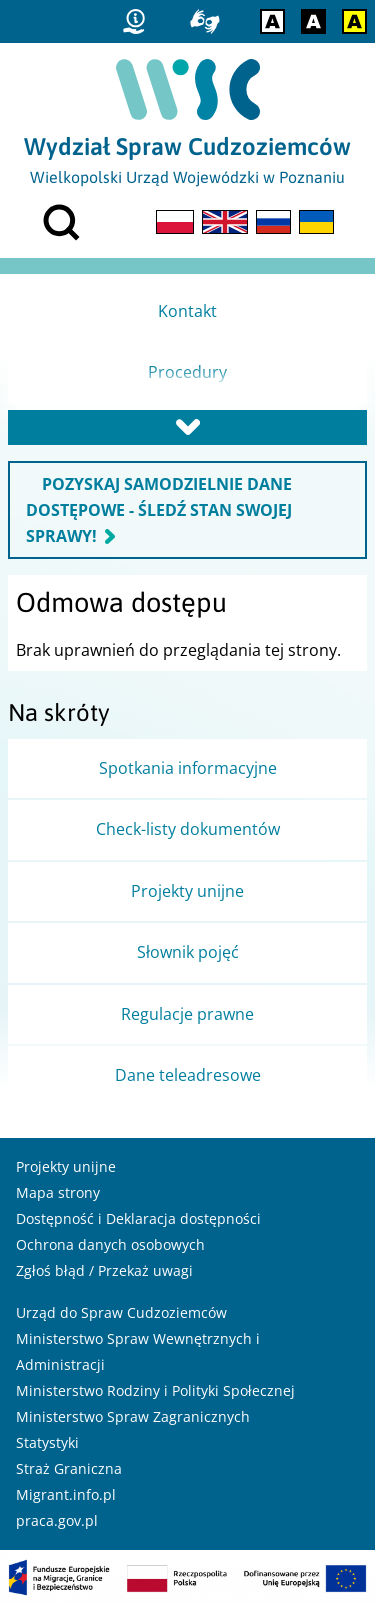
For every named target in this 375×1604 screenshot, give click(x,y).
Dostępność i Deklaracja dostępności (138, 1218)
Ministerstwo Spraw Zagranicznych (133, 1416)
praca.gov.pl (57, 1520)
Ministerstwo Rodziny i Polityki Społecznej (155, 1390)
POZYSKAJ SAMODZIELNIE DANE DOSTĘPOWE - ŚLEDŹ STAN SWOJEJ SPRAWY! (159, 510)
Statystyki (47, 1442)
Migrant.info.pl (66, 1494)
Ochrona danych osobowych (110, 1244)
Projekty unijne (66, 1166)
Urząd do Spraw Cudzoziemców (121, 1312)
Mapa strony (58, 1192)
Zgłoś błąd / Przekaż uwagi (104, 1270)
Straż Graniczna (69, 1468)
